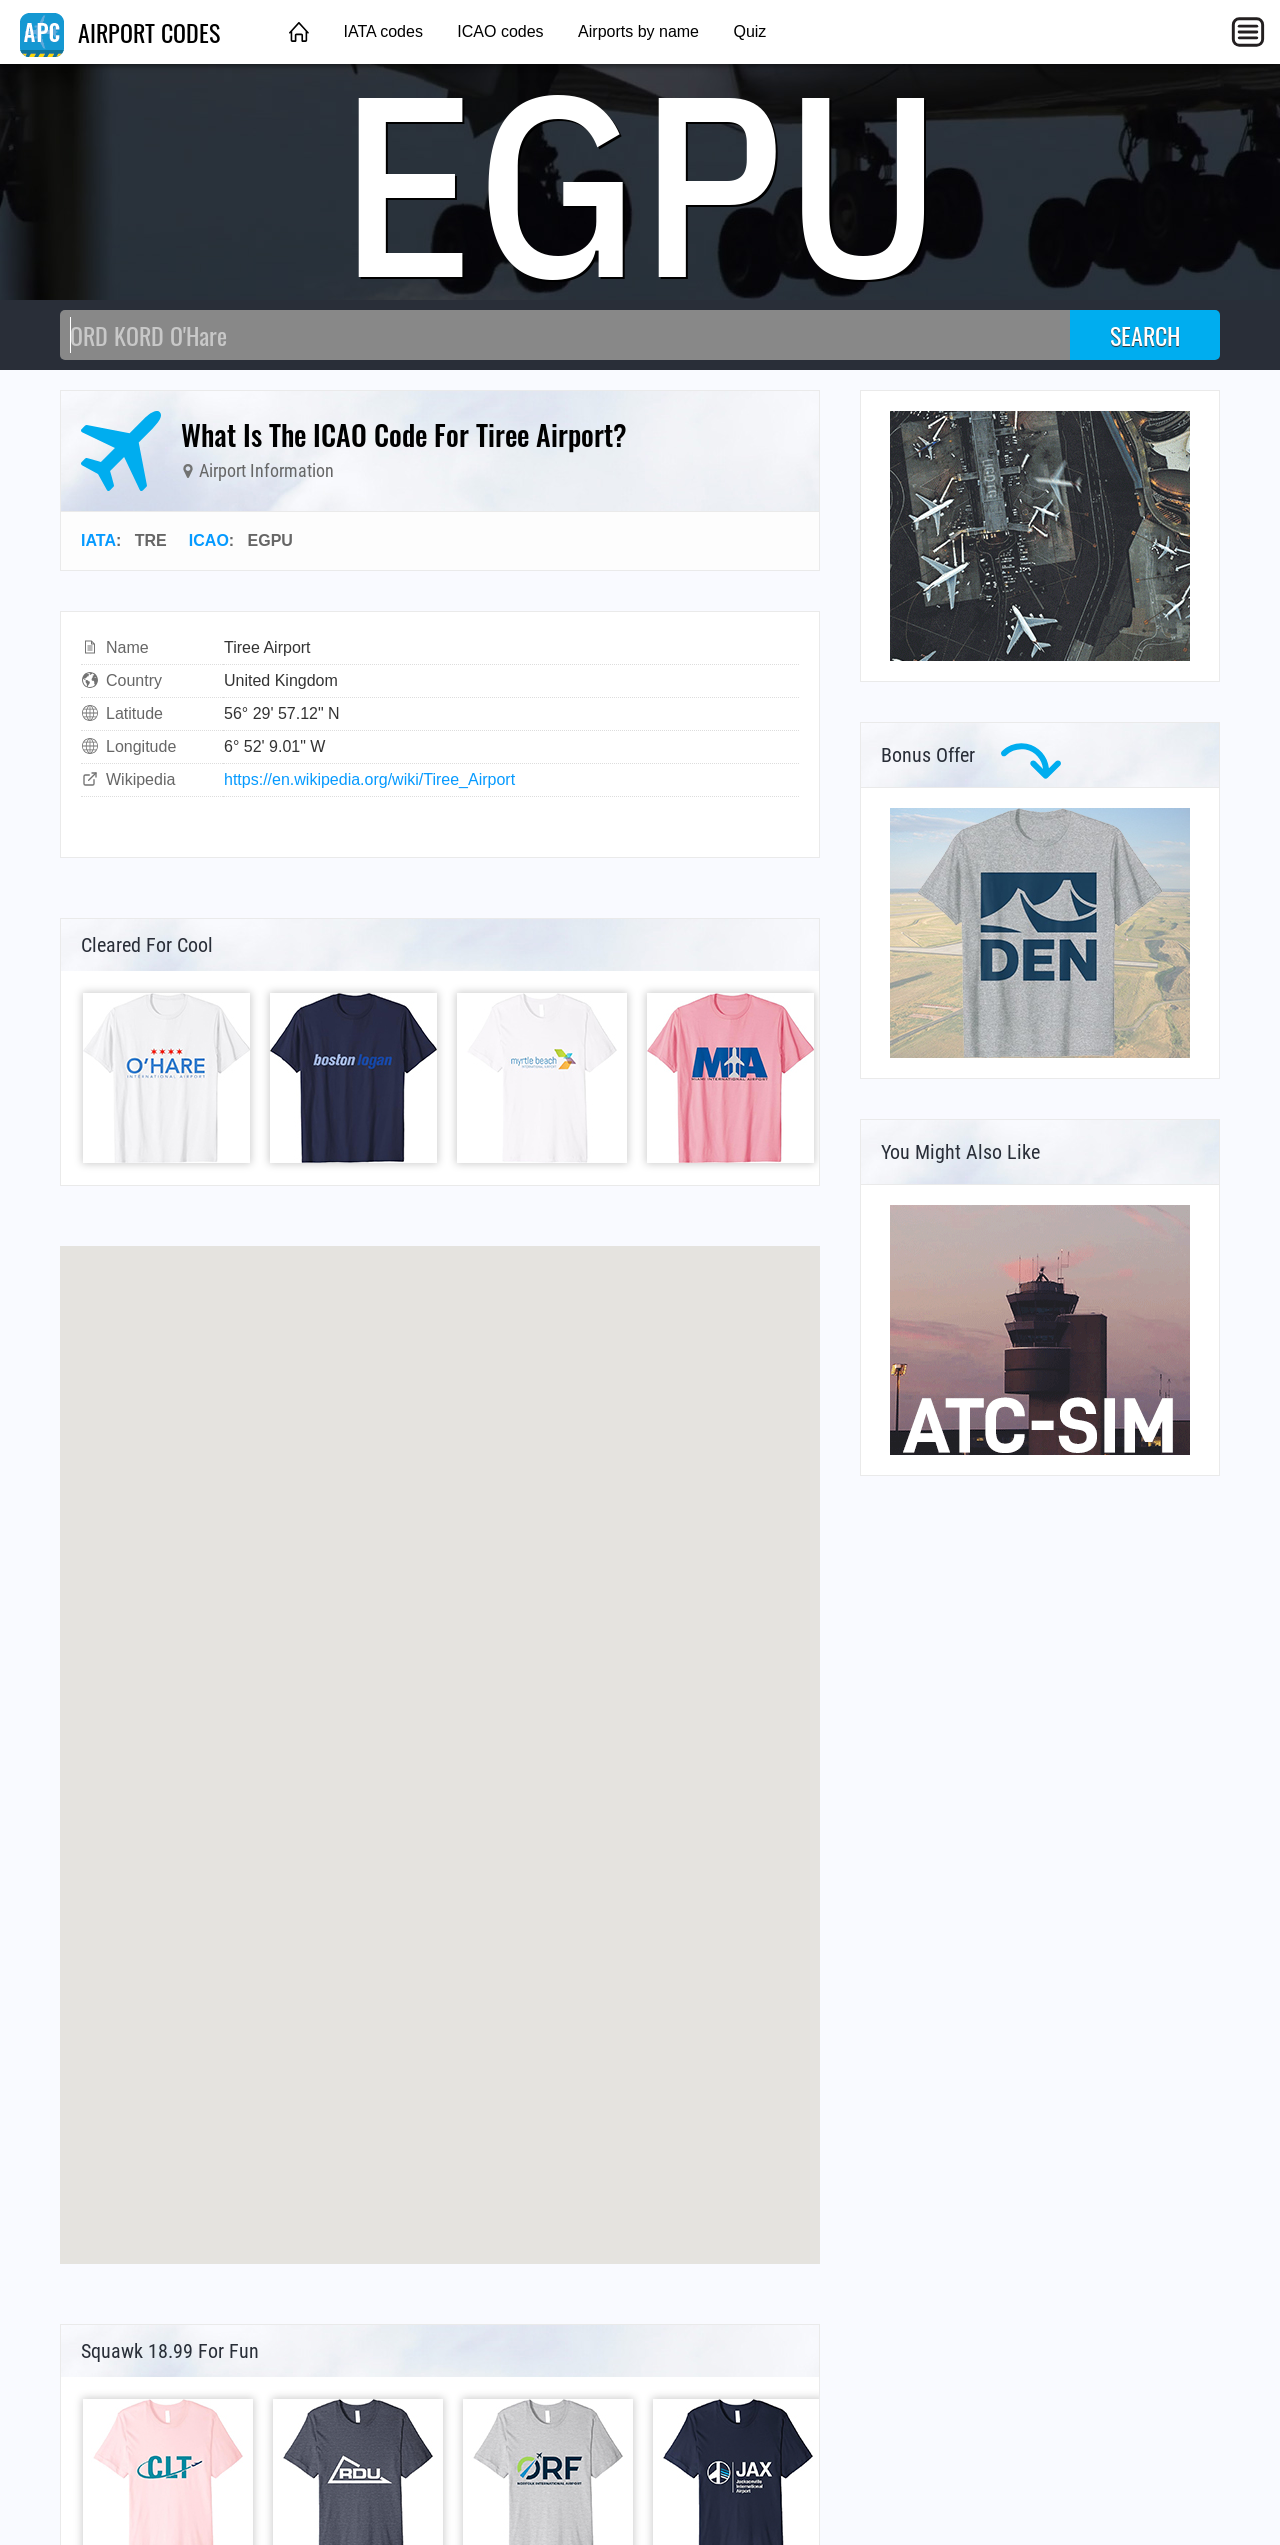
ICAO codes (500, 31)
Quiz (749, 31)
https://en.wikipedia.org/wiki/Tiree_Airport (369, 779)
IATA (98, 540)
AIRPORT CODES (120, 32)
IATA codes (382, 31)
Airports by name (638, 31)
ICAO (209, 540)
